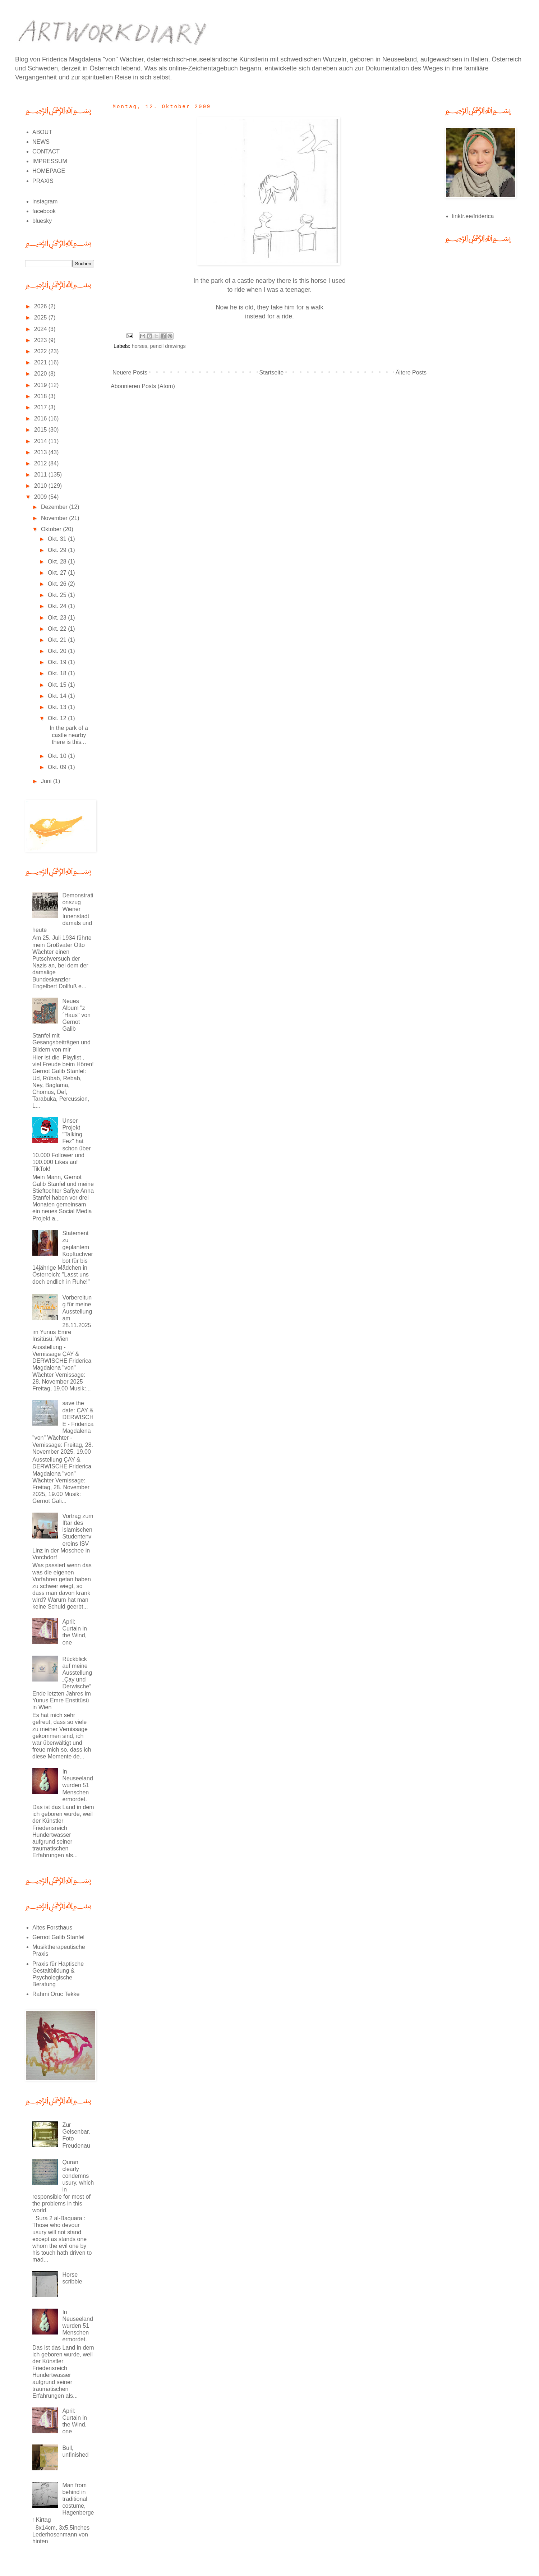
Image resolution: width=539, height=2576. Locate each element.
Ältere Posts (411, 372)
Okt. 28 (58, 561)
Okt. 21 (58, 640)
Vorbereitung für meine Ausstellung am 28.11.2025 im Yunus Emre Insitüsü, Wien (62, 1318)
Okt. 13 (58, 707)
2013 (41, 452)
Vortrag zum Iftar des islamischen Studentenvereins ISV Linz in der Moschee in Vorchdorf (62, 1536)
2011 (41, 475)
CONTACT (46, 151)
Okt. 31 (58, 539)
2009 (41, 497)
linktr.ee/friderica (473, 216)
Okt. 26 (58, 584)
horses (139, 346)
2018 (41, 396)
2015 (41, 430)
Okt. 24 (58, 606)
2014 (41, 441)
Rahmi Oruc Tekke (55, 1994)
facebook (44, 211)
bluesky (42, 221)
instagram (44, 201)
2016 (41, 418)
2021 (41, 362)
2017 (41, 407)
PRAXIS (43, 181)
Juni (47, 781)
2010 (41, 486)
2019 (41, 385)
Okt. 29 (58, 550)
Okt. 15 (58, 685)
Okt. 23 (58, 618)
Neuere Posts (129, 372)
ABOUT (42, 132)
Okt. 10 (58, 756)
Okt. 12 (58, 718)
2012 (41, 463)
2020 (41, 374)
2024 (41, 329)
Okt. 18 (58, 673)
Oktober (52, 529)
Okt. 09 (58, 767)
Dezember (55, 507)
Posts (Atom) (158, 386)
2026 (41, 306)
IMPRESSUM (49, 161)
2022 (41, 351)
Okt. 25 (58, 595)
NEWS (41, 142)
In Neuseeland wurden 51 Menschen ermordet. (77, 1785)
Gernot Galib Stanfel (58, 1937)
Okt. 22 (58, 629)
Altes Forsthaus (52, 1927)
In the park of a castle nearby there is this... (67, 735)
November (55, 518)
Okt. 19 (58, 662)
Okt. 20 (58, 651)
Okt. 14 (58, 696)
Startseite (271, 372)
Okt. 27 (58, 573)
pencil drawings (168, 346)
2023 (41, 340)
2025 (41, 317)
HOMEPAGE (48, 171)
